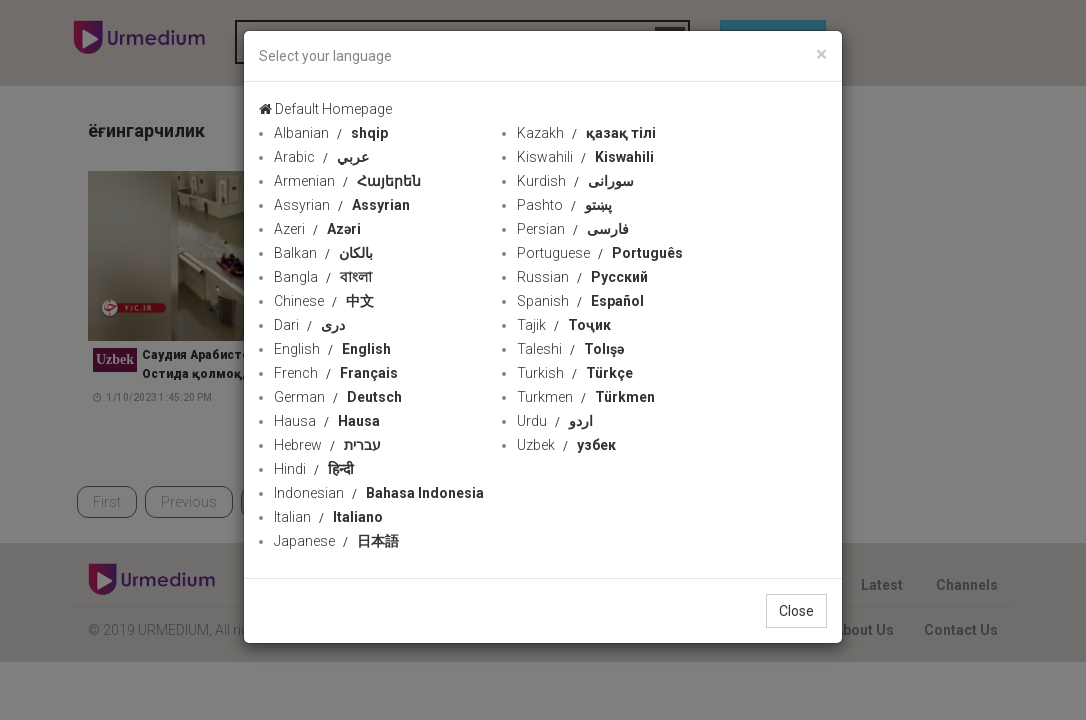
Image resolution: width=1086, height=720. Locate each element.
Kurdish (575, 181)
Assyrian (342, 205)
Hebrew (327, 445)
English (332, 349)
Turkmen (586, 397)
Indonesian (379, 493)
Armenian (347, 181)
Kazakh (586, 133)
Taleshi (570, 349)
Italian (328, 517)
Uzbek (566, 445)
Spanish (580, 301)
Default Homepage (325, 109)
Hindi (314, 469)
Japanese (336, 541)
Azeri (317, 229)
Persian (573, 229)
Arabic (321, 157)
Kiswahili (585, 157)
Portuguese (600, 253)
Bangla (323, 277)
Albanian (331, 133)
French (336, 373)
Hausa (327, 421)
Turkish (575, 373)
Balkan (323, 253)
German (338, 397)
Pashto (564, 205)
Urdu (555, 421)
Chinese (324, 301)
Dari (309, 325)
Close (796, 611)
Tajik (564, 325)
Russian (582, 277)
